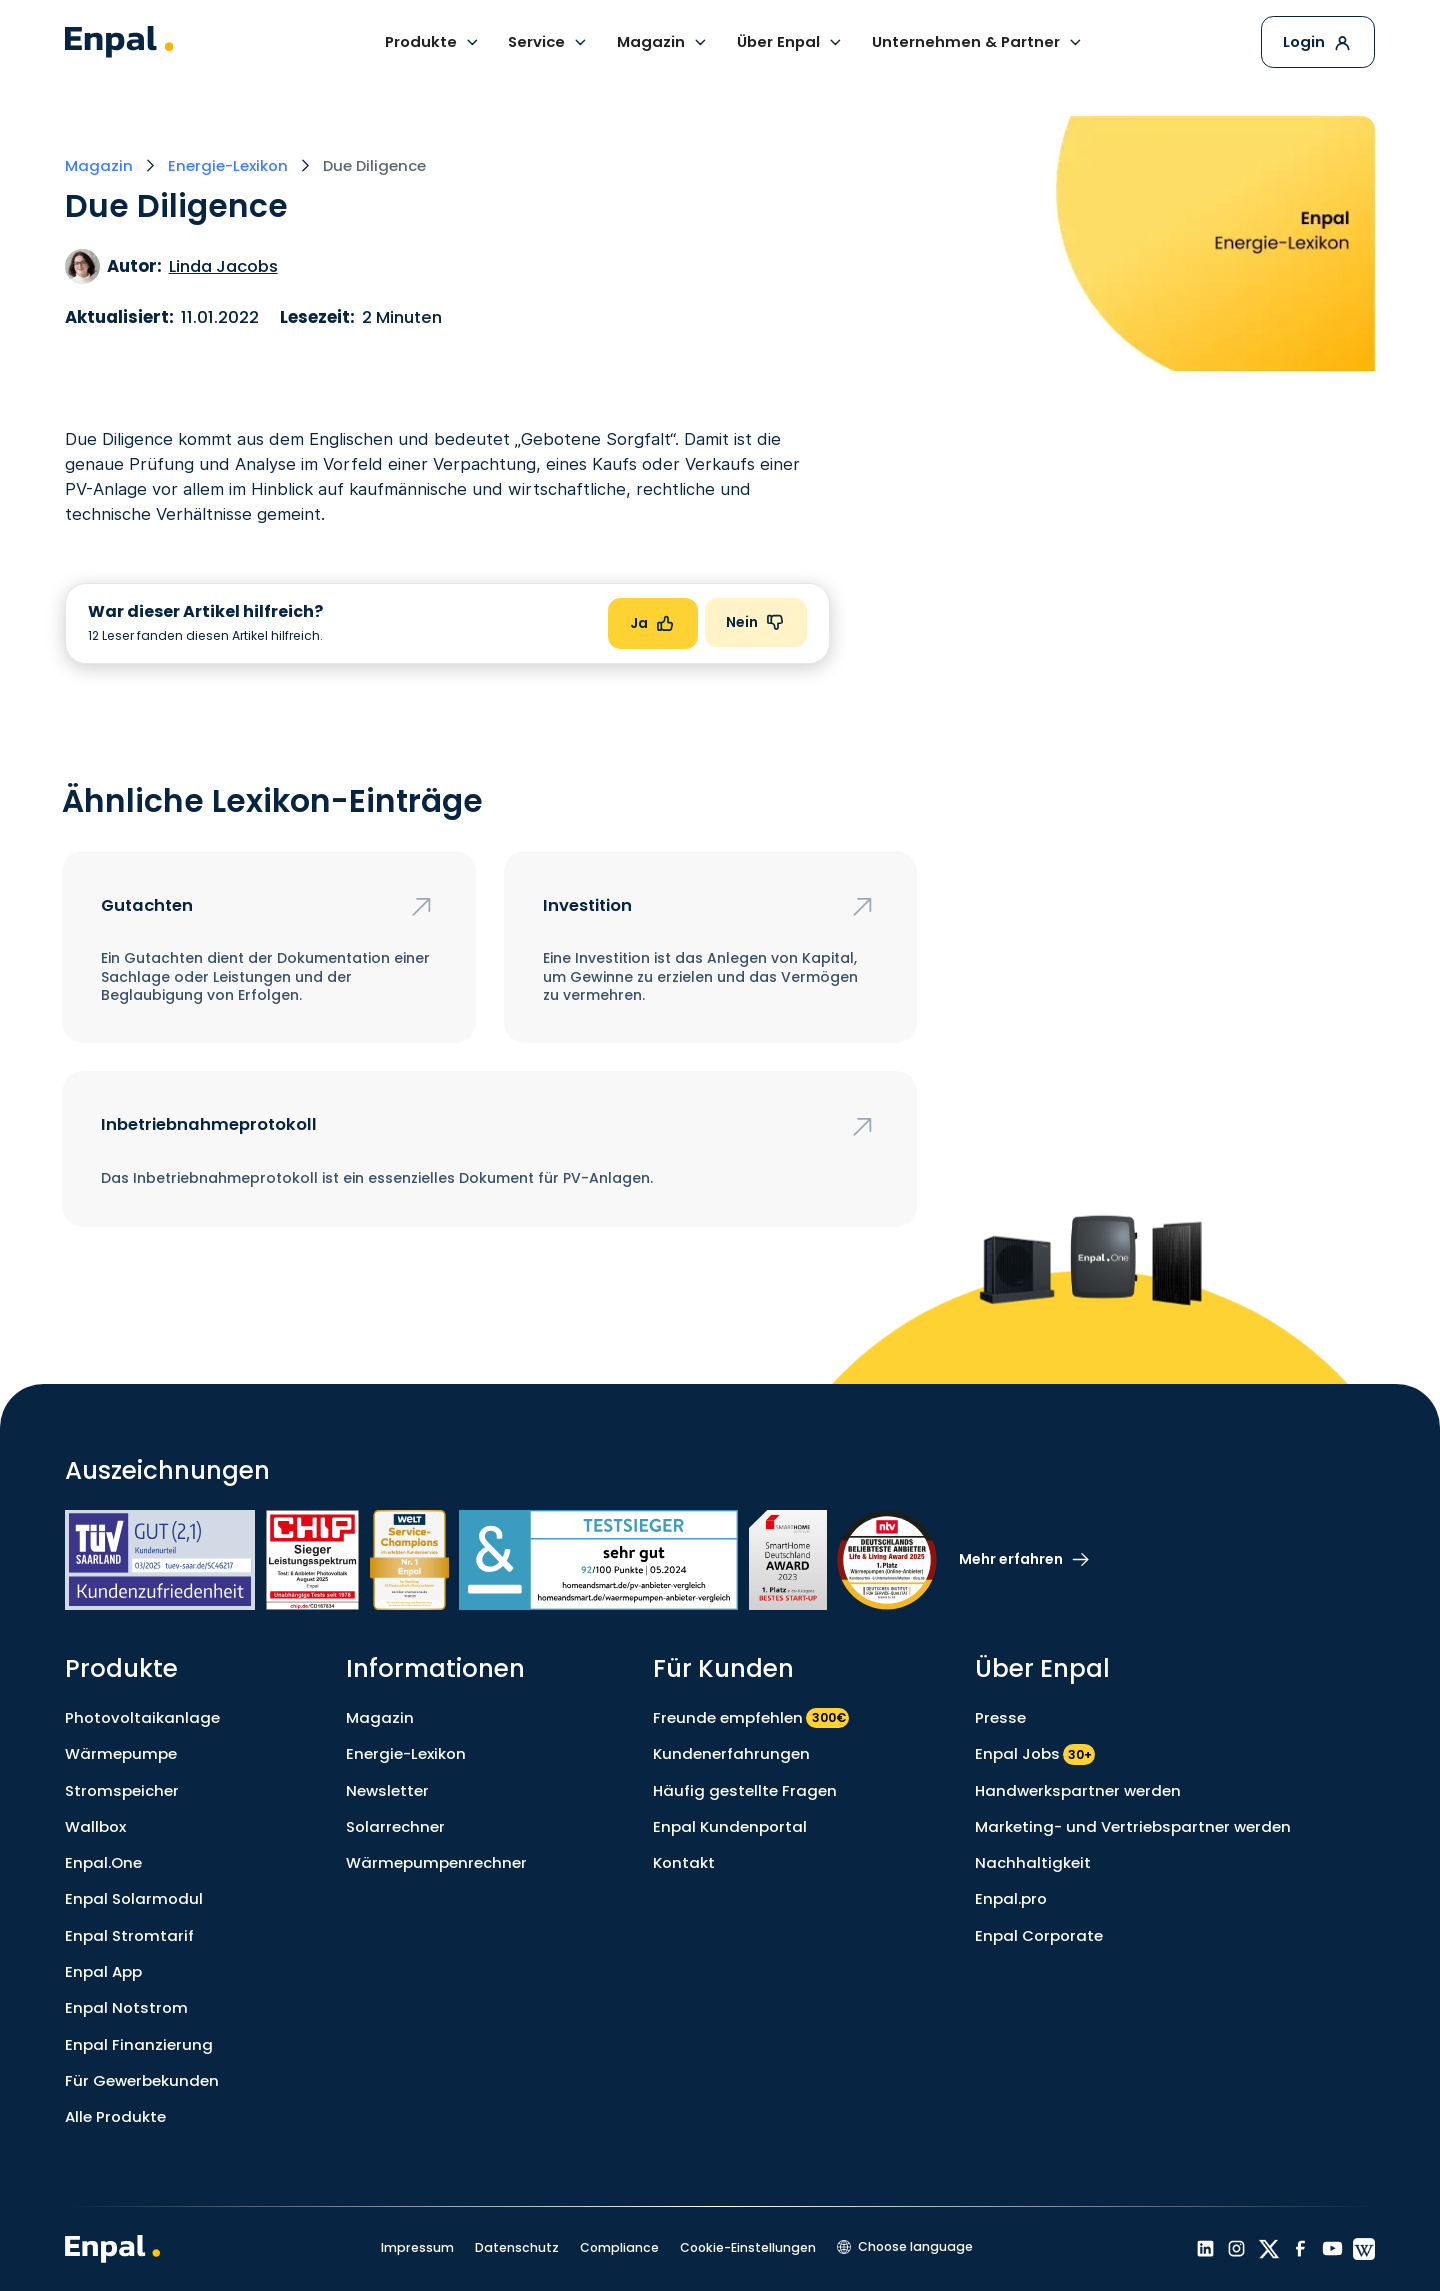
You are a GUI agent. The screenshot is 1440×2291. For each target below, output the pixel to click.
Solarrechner (395, 1826)
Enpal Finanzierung (139, 2044)
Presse (1000, 1717)
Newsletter (387, 1790)
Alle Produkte (115, 2116)
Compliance (619, 2247)
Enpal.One (103, 1862)
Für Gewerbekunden (142, 2080)
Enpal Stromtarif (129, 1935)
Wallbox (95, 1826)
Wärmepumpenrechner (436, 1862)
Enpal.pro (1011, 1898)
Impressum (417, 2247)
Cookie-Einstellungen (748, 2247)
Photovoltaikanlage (142, 1717)
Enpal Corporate (1039, 1935)
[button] (433, 42)
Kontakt (684, 1862)
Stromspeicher (122, 1790)
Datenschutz (517, 2247)
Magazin (380, 1717)
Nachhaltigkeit (1033, 1862)
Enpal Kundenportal (730, 1826)
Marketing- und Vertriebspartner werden (1133, 1826)
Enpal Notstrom (126, 2007)
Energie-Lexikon (406, 1753)
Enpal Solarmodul (134, 1898)
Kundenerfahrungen (731, 1753)
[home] (119, 42)
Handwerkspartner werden (1078, 1790)
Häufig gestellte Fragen (745, 1790)
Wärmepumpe (121, 1753)
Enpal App (103, 1971)
